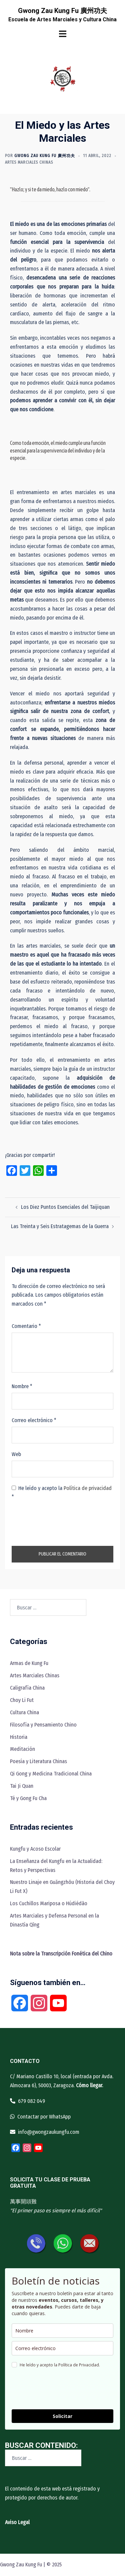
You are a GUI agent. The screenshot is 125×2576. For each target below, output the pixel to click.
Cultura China (24, 1712)
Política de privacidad (88, 1488)
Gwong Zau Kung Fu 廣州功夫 (62, 11)
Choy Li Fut (22, 1700)
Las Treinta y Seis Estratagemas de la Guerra (60, 1226)
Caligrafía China (27, 1688)
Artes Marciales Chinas (29, 162)
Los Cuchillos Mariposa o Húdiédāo (48, 1903)
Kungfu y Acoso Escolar (35, 1849)
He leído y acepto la (62, 1492)
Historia (18, 1737)
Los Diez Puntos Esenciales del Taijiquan (65, 1207)
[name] (62, 2330)
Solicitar (62, 2416)
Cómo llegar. (89, 2085)
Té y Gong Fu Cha (28, 1798)
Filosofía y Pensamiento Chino (43, 1725)
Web (16, 1454)
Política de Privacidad (78, 2365)
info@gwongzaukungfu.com (48, 2132)
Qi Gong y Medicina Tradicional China (51, 1773)
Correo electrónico (34, 1420)
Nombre (22, 1386)
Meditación (22, 1749)
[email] (62, 2348)
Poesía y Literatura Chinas (38, 1761)
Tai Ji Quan (21, 1786)
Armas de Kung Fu (29, 1663)
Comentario (26, 1326)
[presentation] (62, 1523)
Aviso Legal (17, 2522)
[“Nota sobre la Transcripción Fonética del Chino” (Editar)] (61, 1953)
